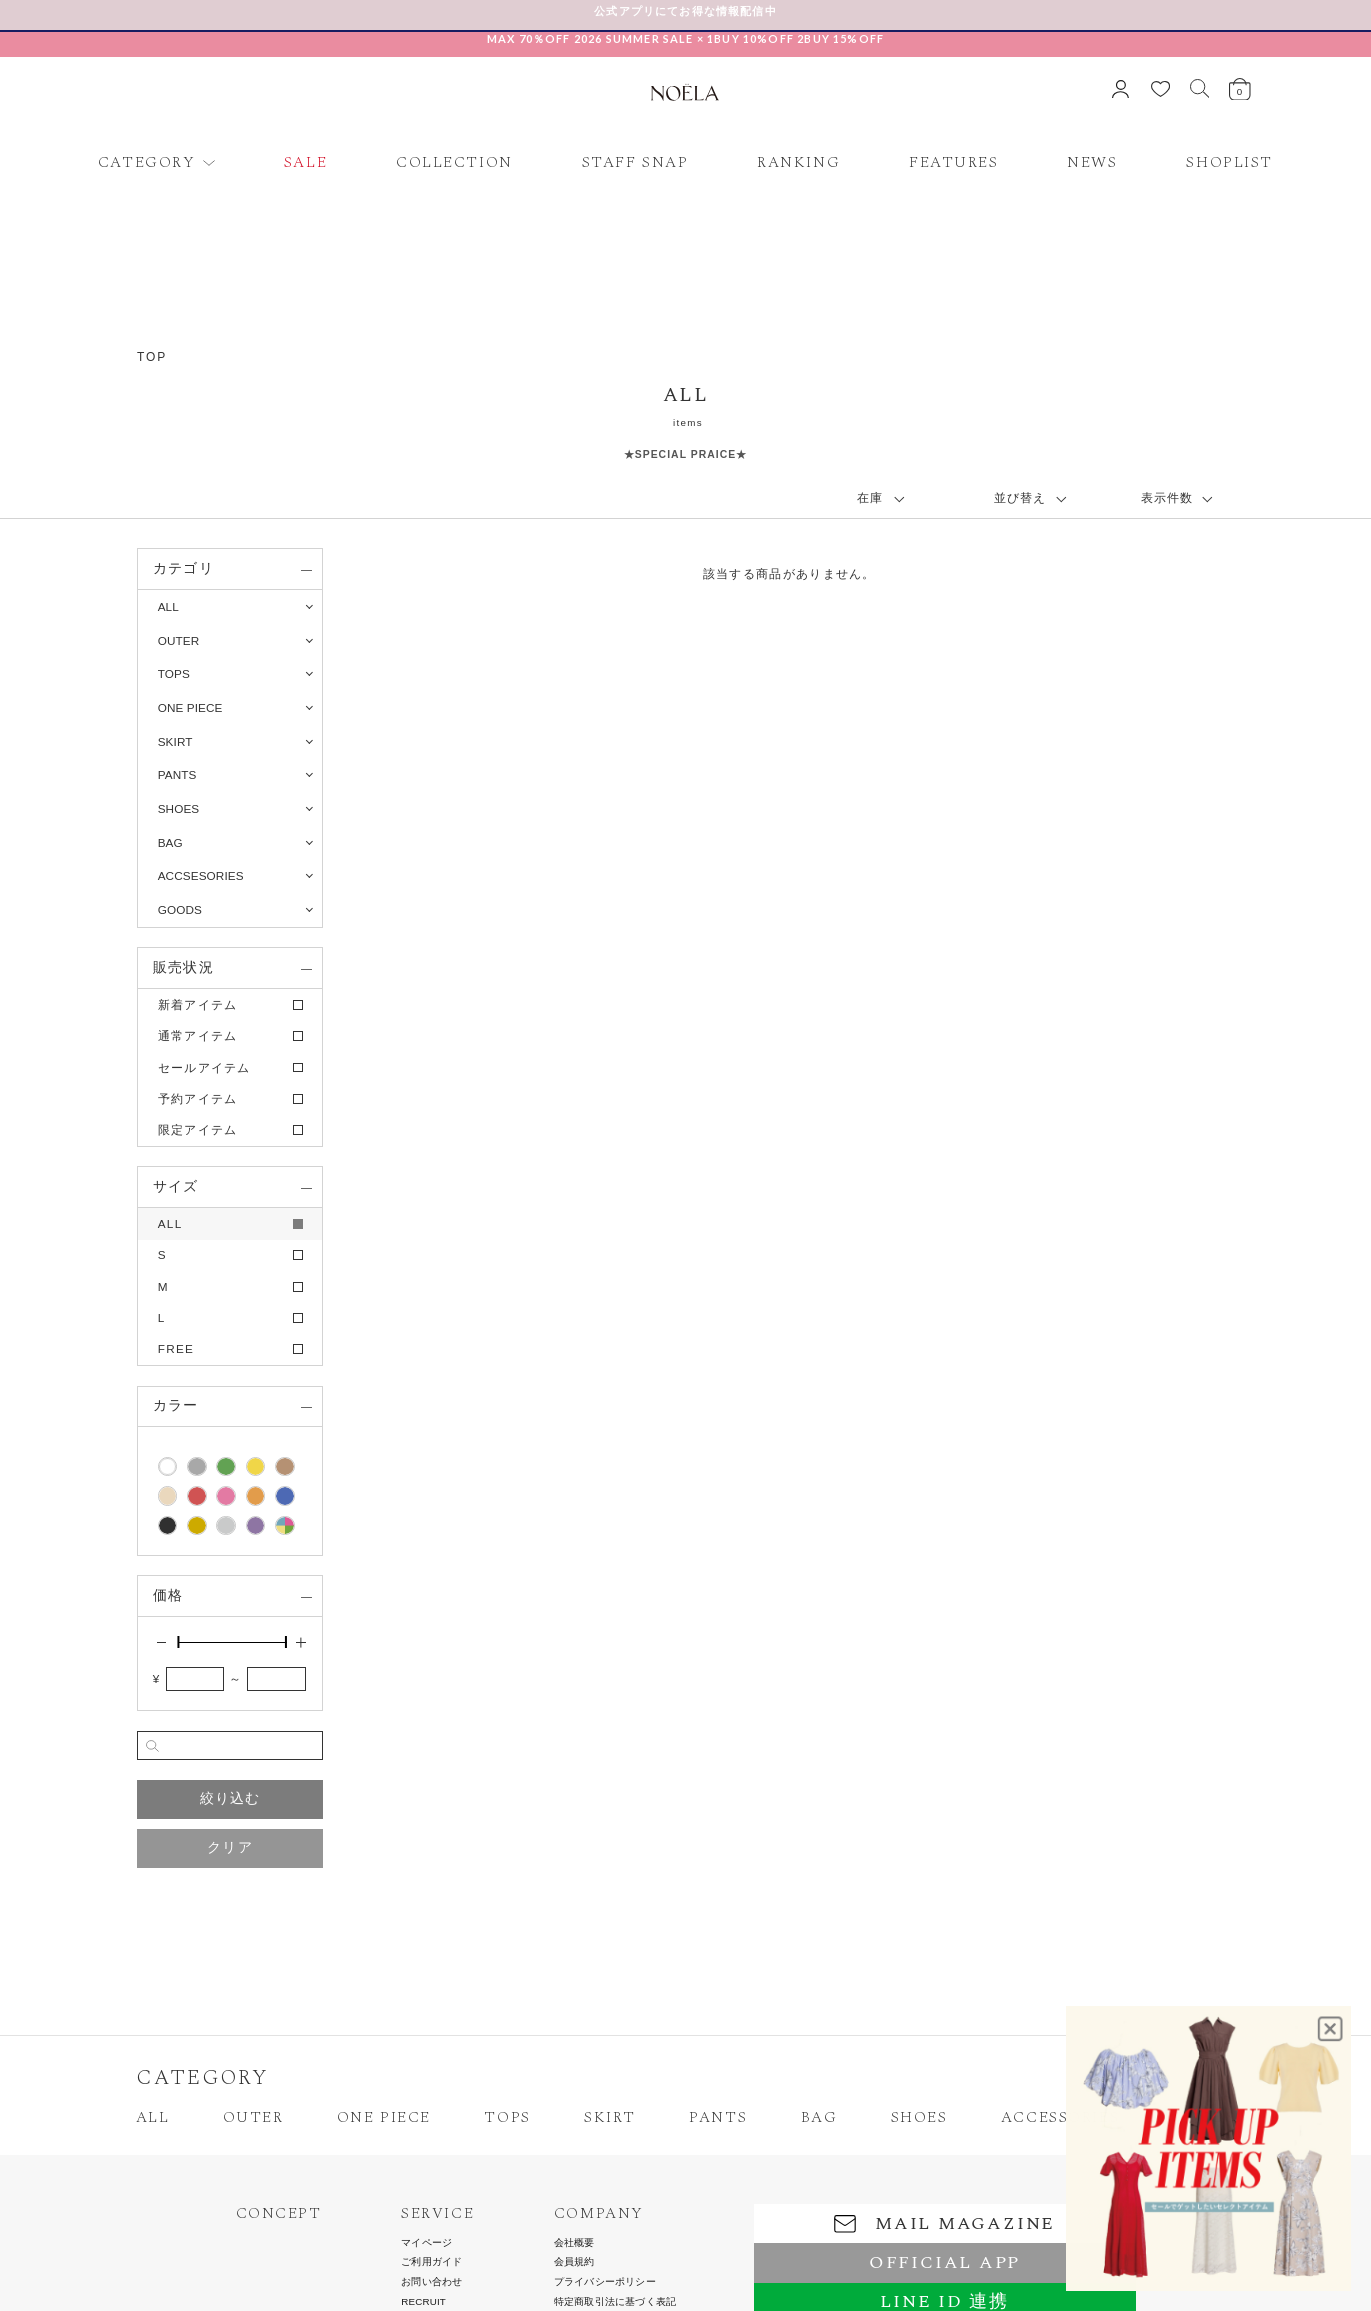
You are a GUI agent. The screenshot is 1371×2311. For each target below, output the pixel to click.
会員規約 (574, 2262)
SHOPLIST (1229, 163)
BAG (819, 2118)
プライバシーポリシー (605, 2282)
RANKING (798, 163)
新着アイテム (198, 1004)
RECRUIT (423, 2302)
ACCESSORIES (1060, 2118)
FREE (176, 1348)
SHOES (919, 2118)
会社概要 (574, 2243)
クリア (230, 1847)
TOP (152, 357)
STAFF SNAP (635, 163)
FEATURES (954, 163)
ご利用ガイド (431, 2262)
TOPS (507, 2118)
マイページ (426, 2243)
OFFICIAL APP (944, 2262)
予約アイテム (198, 1098)
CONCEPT (279, 2213)
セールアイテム (204, 1067)
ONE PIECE (384, 2118)
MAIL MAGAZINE (944, 2223)
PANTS (718, 2118)
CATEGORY (147, 163)
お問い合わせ (431, 2282)
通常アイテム (198, 1035)
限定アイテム (198, 1129)
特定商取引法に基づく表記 (615, 2302)
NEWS (1092, 163)
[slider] (178, 1642)
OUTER (253, 2118)
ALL (168, 606)
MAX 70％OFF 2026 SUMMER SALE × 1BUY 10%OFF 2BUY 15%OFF (685, 38)
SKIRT (610, 2118)
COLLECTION (454, 163)
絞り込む (230, 1798)
